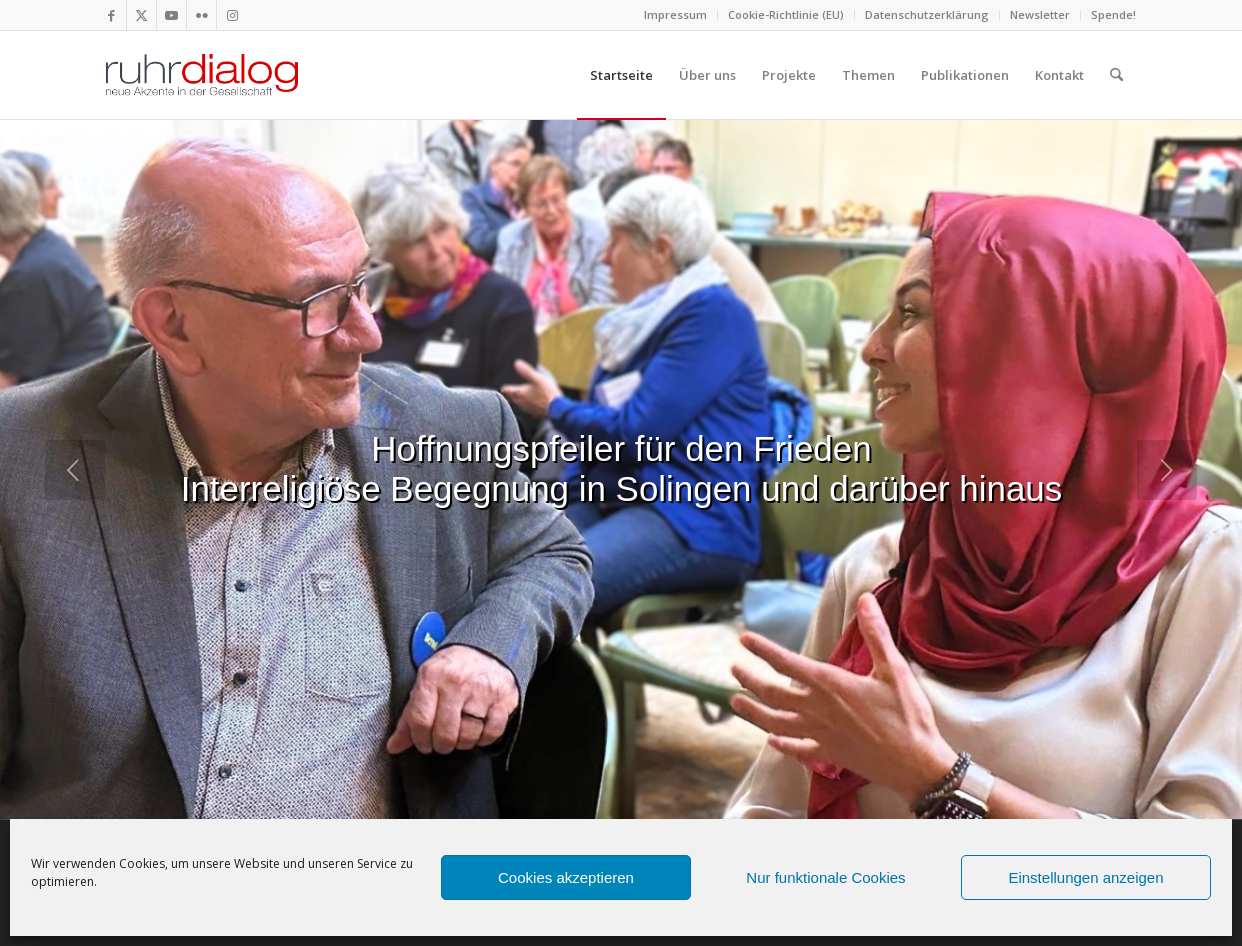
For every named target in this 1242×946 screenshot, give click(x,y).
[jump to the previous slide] (75, 470)
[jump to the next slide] (1167, 470)
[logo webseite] (202, 75)
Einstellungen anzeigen (1085, 877)
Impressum (675, 14)
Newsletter (1040, 14)
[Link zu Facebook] (111, 15)
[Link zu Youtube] (171, 15)
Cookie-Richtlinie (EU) (786, 14)
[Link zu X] (141, 15)
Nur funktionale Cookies (825, 877)
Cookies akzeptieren (566, 877)
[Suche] (1116, 75)
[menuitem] (676, 15)
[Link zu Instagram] (232, 15)
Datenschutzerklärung (927, 14)
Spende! (1113, 14)
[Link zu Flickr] (201, 15)
